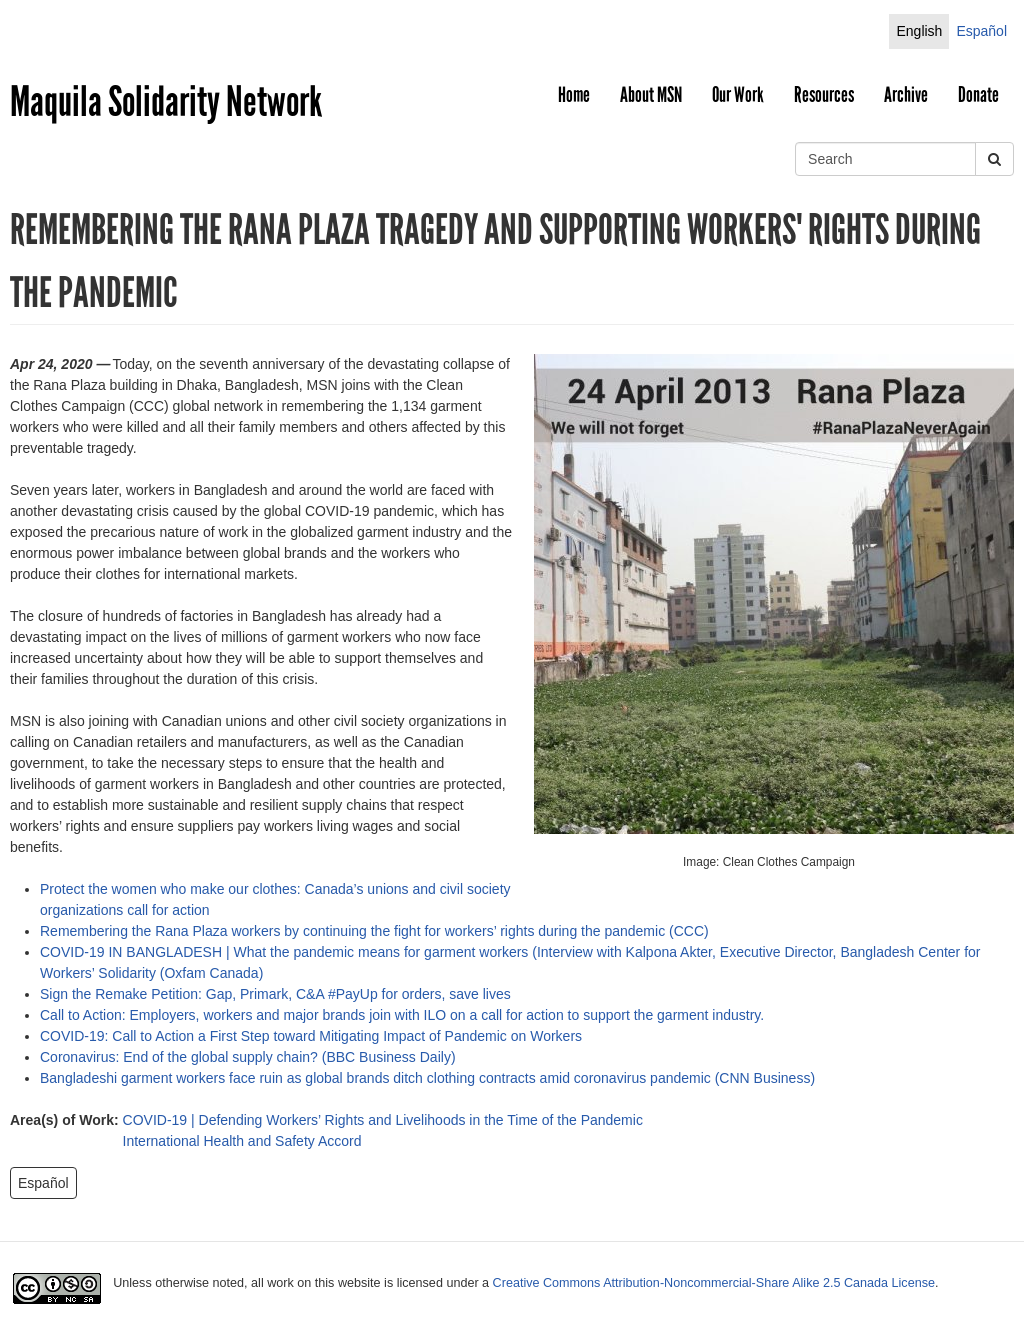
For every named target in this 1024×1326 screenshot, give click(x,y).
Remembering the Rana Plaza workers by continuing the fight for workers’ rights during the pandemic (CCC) (374, 931)
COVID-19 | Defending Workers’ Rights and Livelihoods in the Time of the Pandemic (383, 1120)
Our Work (738, 95)
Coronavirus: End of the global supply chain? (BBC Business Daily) (248, 1057)
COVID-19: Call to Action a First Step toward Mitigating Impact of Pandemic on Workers (311, 1036)
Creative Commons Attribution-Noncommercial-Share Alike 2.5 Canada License (714, 1283)
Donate (978, 95)
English (919, 31)
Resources (824, 95)
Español (981, 31)
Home (574, 95)
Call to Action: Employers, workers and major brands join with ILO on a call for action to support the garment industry (400, 1015)
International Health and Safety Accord (242, 1141)
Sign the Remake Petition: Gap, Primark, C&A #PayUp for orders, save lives (279, 994)
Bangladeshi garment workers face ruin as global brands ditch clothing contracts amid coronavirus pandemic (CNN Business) (427, 1078)
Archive (906, 95)
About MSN (651, 95)
